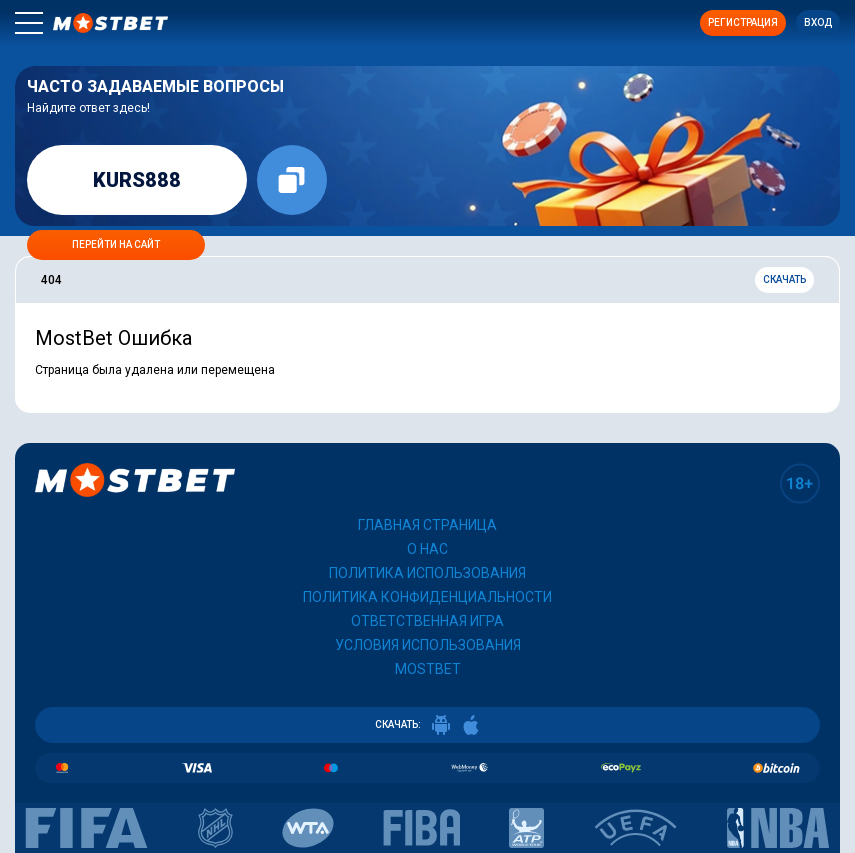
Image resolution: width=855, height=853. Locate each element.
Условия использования (428, 645)
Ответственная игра (427, 621)
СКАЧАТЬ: (428, 725)
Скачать (784, 279)
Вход (818, 22)
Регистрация (743, 22)
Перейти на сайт (116, 244)
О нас (427, 549)
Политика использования (427, 573)
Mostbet (428, 669)
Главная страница (427, 525)
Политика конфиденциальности (427, 597)
